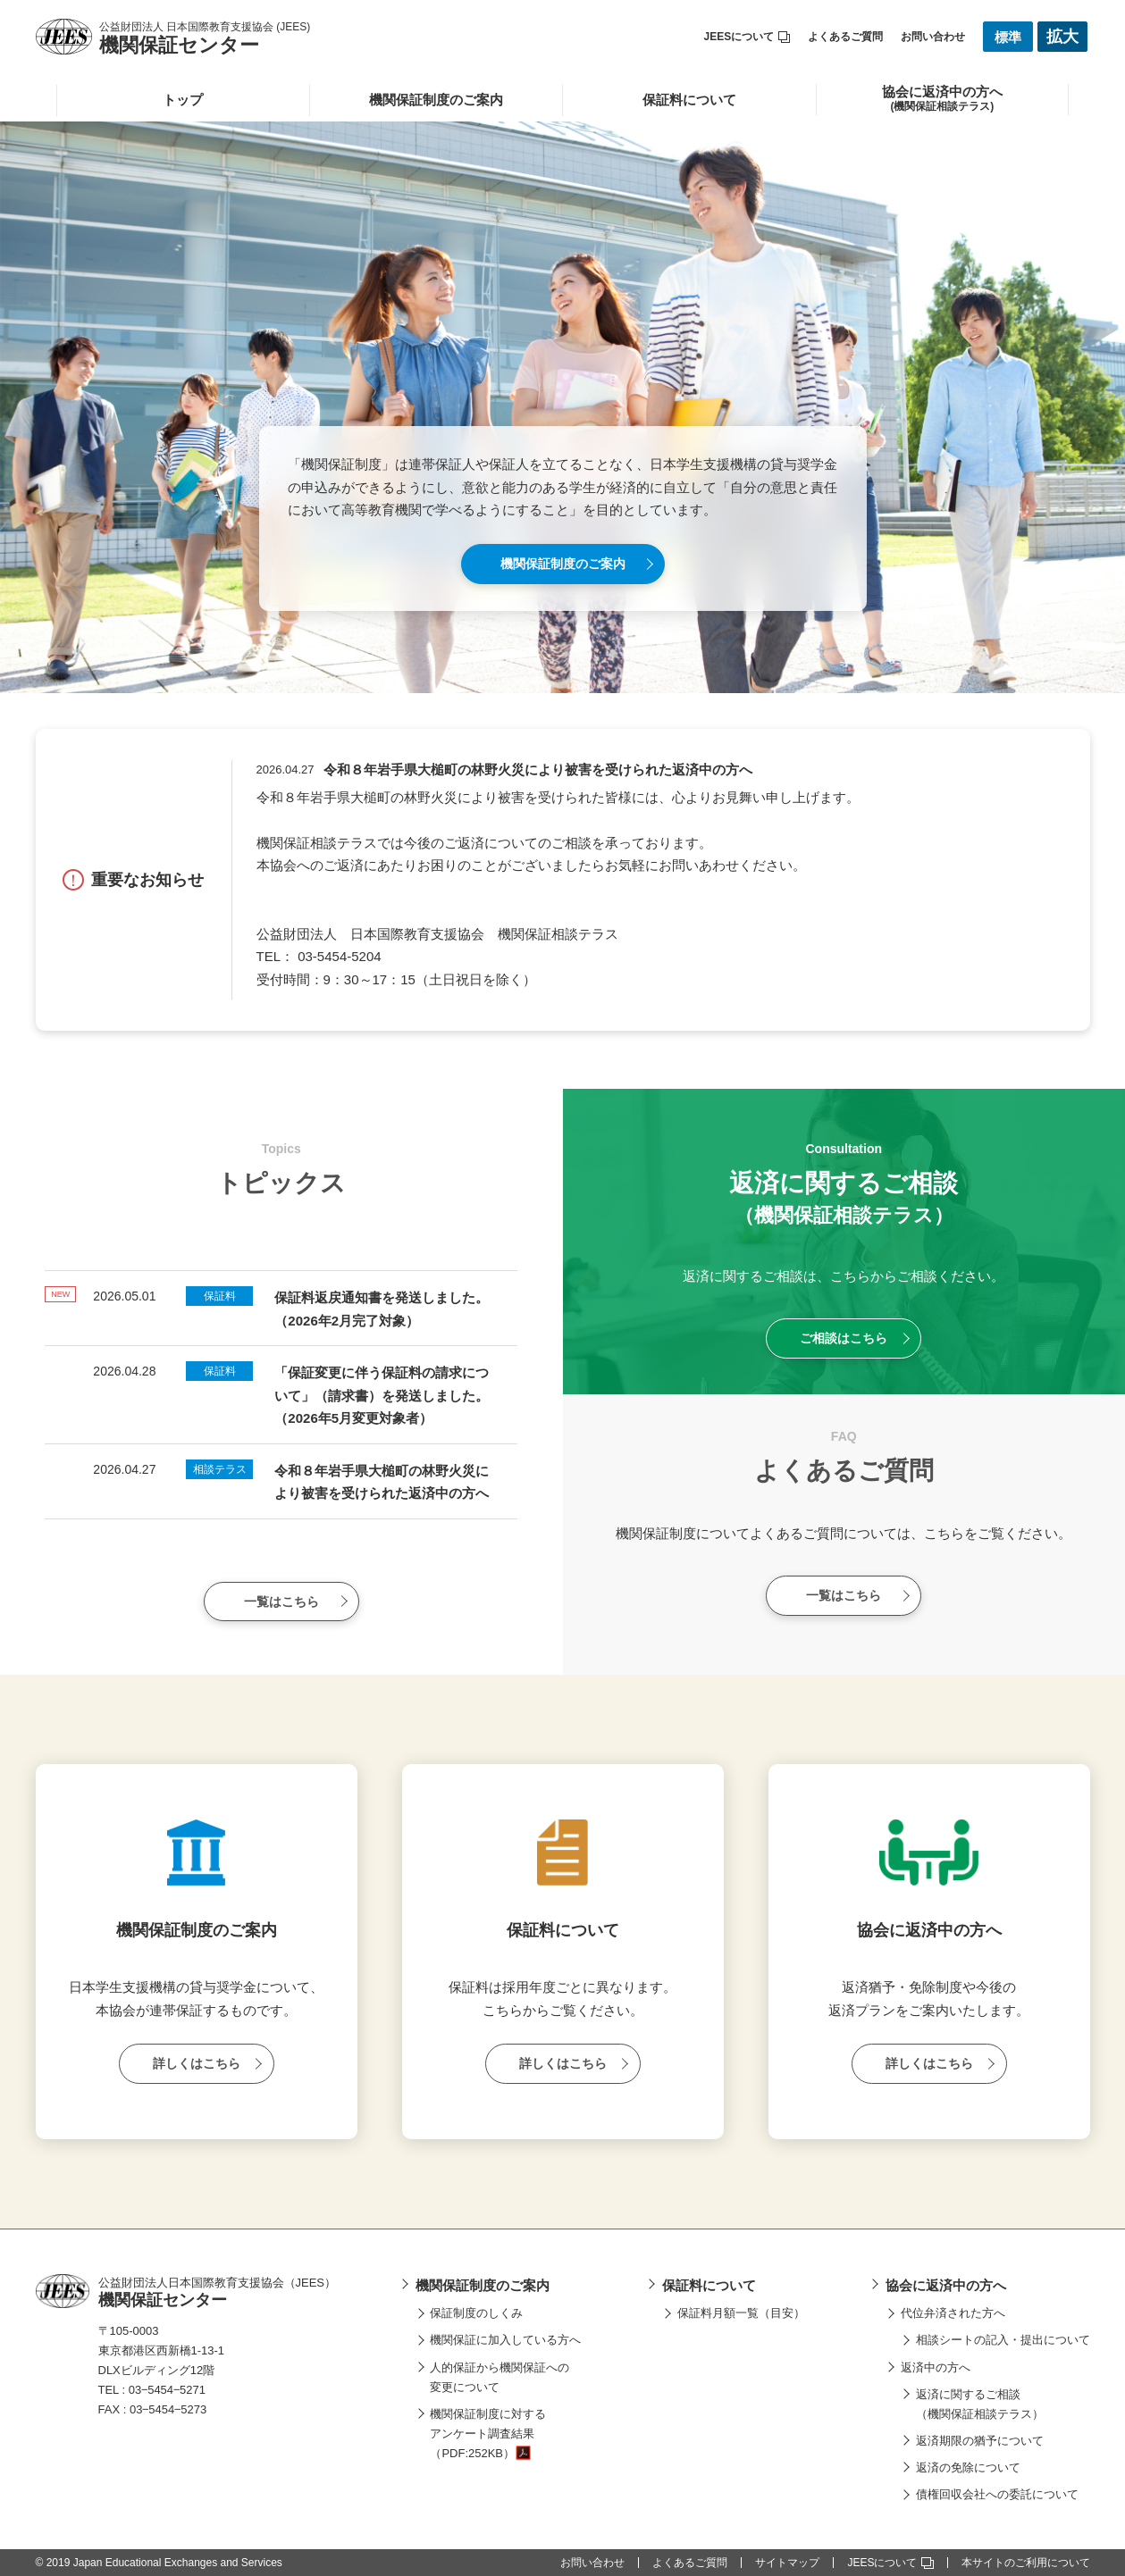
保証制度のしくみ (476, 2313)
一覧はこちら (281, 1601)
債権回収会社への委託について (997, 2494)
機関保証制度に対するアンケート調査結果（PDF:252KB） (488, 2433)
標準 (1008, 37)
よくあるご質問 (845, 36)
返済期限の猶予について (980, 2440)
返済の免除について (968, 2467)
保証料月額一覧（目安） (741, 2313)
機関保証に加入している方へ (505, 2339)
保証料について (689, 99)
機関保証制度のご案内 (436, 99)
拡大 (1062, 37)
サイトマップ (787, 2562)
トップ (183, 99)
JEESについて (747, 36)
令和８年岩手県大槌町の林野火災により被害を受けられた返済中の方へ (537, 769)
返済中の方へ (935, 2367)
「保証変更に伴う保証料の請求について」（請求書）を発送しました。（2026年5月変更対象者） (381, 1395)
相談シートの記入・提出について (1003, 2339)
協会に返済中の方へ (946, 2285)
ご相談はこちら (843, 1338)
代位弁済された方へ (953, 2313)
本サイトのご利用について (1025, 2562)
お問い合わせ (933, 36)
